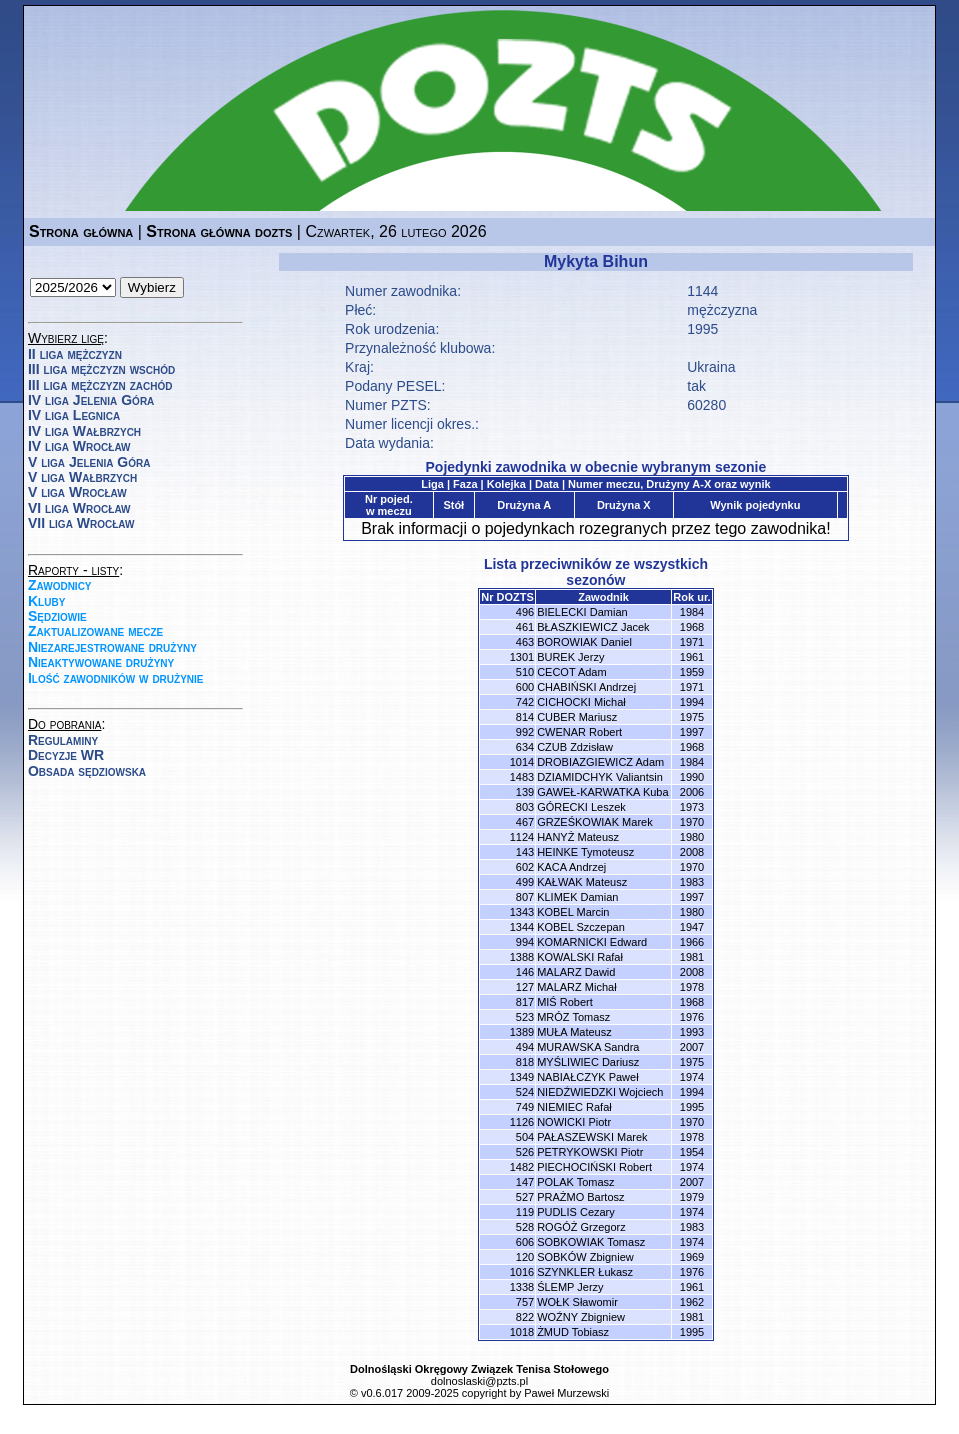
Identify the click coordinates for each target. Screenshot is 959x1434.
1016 (522, 1272)
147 (525, 1182)
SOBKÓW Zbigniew (585, 1257)
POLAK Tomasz (575, 1182)
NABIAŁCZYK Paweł (587, 1077)
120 (525, 1257)
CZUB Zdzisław (575, 747)
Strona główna (81, 231)
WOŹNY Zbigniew (581, 1317)
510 (525, 672)
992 (525, 732)
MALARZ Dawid (576, 972)
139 (525, 792)
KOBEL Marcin (573, 912)
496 (525, 612)
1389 (522, 1032)
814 (525, 717)
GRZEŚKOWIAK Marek (595, 822)
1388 (522, 957)
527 (525, 1197)
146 (525, 972)
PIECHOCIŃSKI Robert (594, 1167)
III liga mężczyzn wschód (101, 369)
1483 (522, 777)
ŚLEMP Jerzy (570, 1287)
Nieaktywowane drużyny (101, 662)
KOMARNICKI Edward (592, 942)
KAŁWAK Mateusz (582, 882)
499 (525, 882)
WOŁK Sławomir (577, 1302)
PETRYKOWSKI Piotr (590, 1152)
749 (525, 1107)
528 (525, 1227)
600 (525, 687)
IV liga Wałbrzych (84, 431)
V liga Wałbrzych (82, 477)
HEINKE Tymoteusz (585, 852)
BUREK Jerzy (570, 657)
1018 (522, 1332)
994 (525, 942)
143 (525, 852)
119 (525, 1212)
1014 (522, 762)
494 (525, 1047)
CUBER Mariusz (577, 717)
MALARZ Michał (576, 987)
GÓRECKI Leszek (581, 807)
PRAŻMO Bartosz (580, 1197)
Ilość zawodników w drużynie (116, 678)
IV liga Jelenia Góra (91, 400)
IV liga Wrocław (79, 446)
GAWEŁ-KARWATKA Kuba (602, 792)
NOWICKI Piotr (574, 1122)
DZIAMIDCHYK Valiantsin (600, 777)
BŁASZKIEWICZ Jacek (593, 627)
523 (525, 1017)
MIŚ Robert (565, 1002)
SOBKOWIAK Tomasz (591, 1242)
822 (525, 1317)
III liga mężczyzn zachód (100, 385)
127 (525, 987)
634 (525, 747)
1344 (522, 927)
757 (525, 1302)
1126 (522, 1122)
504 (525, 1137)
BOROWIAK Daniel (584, 642)
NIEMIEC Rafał (574, 1107)
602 (525, 867)
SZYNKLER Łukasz (585, 1272)
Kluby (46, 601)
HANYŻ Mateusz (578, 837)
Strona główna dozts (219, 231)
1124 (522, 837)
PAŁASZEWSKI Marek (592, 1137)
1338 (522, 1287)
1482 (522, 1167)
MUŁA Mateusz (574, 1032)
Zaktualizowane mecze (95, 631)
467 (525, 822)
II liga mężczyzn (75, 354)
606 (525, 1242)
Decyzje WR (66, 755)
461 (525, 627)
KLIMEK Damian (577, 897)
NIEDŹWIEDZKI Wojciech (600, 1092)
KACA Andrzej (571, 867)
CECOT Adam (572, 672)
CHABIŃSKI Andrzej (586, 687)
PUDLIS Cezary (576, 1212)
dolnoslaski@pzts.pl (479, 1381)
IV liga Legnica (74, 415)
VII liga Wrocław (81, 523)
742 (525, 702)
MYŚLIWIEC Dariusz (588, 1062)
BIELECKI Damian (582, 612)
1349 (522, 1077)
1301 (522, 657)
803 (525, 807)
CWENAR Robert (579, 732)
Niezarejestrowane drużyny (112, 647)
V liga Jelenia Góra (89, 462)
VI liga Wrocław (79, 508)
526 (525, 1152)
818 (525, 1062)
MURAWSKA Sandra (588, 1047)
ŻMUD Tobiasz (573, 1332)
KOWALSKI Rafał (580, 957)
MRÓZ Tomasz (573, 1017)
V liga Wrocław (77, 492)
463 (525, 642)
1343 (522, 912)
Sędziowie (57, 616)
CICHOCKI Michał (581, 702)
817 (525, 1002)
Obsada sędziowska (87, 771)
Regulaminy (63, 740)
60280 (706, 405)
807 (525, 897)
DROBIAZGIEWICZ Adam (600, 762)
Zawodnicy (60, 585)
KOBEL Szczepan (581, 927)
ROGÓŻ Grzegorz (581, 1227)
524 (525, 1092)
